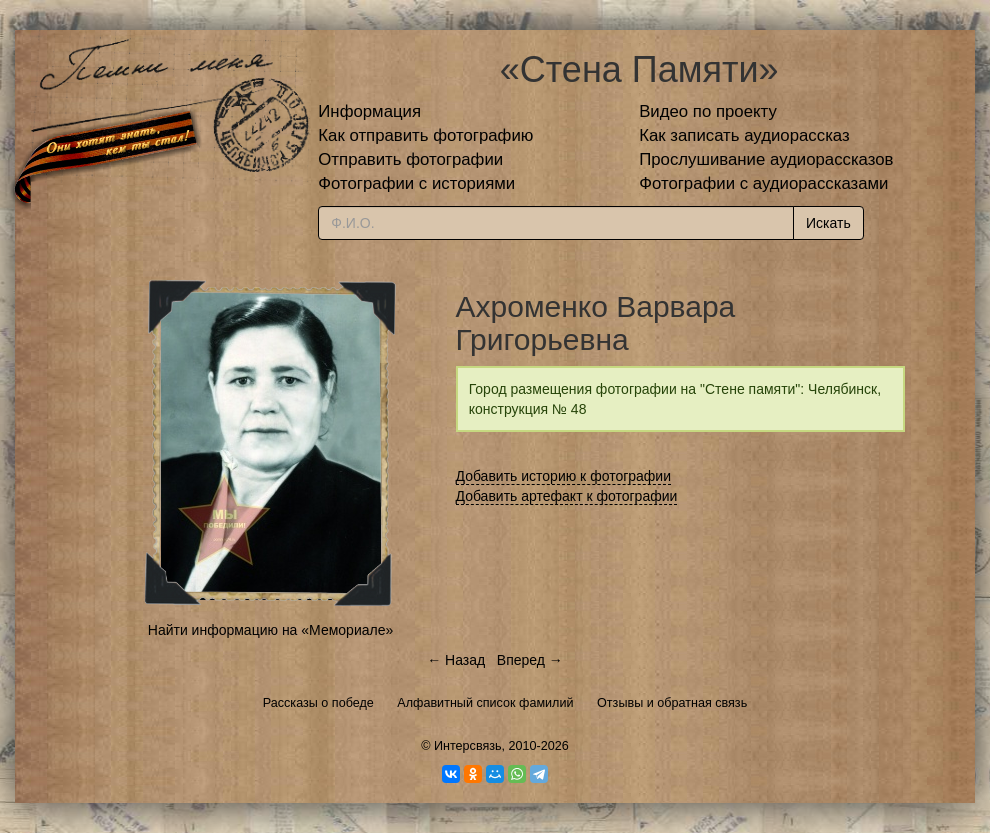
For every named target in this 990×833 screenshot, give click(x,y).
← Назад (456, 660)
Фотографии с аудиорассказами (763, 183)
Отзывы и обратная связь (672, 703)
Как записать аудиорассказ (744, 135)
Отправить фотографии (410, 159)
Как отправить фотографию (425, 135)
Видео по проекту (708, 111)
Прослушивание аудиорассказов (766, 159)
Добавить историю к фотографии (564, 476)
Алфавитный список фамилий (485, 703)
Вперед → (530, 660)
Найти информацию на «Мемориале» (270, 630)
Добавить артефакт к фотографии (567, 496)
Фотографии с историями (416, 183)
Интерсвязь (468, 746)
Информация (369, 111)
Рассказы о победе (318, 703)
